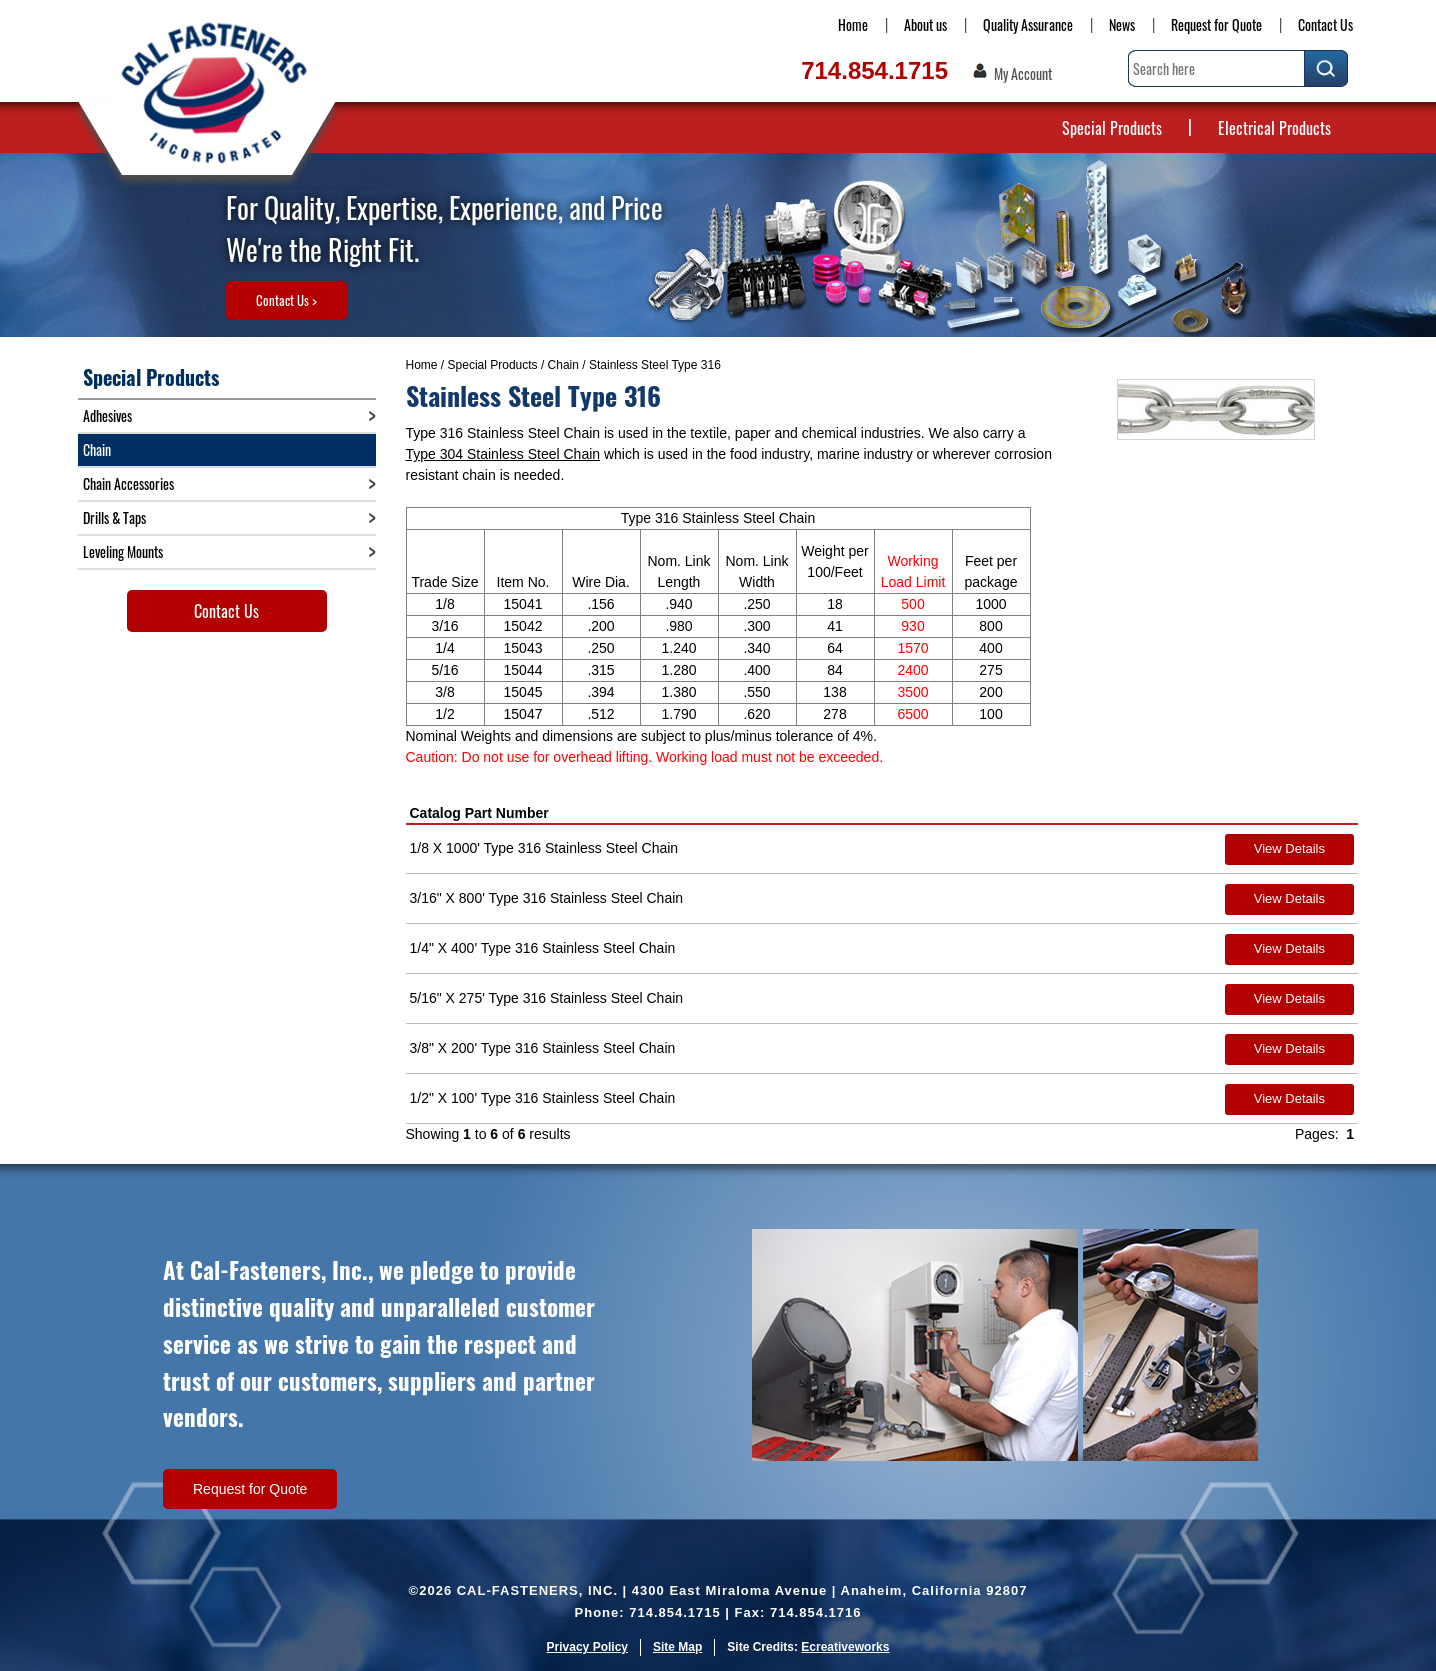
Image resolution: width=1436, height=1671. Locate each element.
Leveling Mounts (123, 551)
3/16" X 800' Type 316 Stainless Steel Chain (547, 898)
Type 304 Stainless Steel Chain (503, 454)
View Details (1289, 848)
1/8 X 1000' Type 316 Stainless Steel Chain (544, 848)
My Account (1023, 74)
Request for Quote (1216, 24)
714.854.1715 (874, 70)
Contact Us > (286, 300)
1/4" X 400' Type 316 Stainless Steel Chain (543, 948)
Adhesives (107, 415)
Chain (563, 365)
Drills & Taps (114, 517)
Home (853, 24)
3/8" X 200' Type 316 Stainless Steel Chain (543, 1048)
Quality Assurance (1028, 24)
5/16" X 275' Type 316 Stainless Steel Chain (547, 998)
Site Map (677, 1647)
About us (925, 24)
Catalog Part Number (479, 813)
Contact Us (1325, 24)
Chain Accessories (128, 483)
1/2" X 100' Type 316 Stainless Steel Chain (543, 1098)
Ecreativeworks (845, 1647)
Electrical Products (1274, 128)
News (1122, 24)
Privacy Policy (587, 1647)
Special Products (1112, 128)
